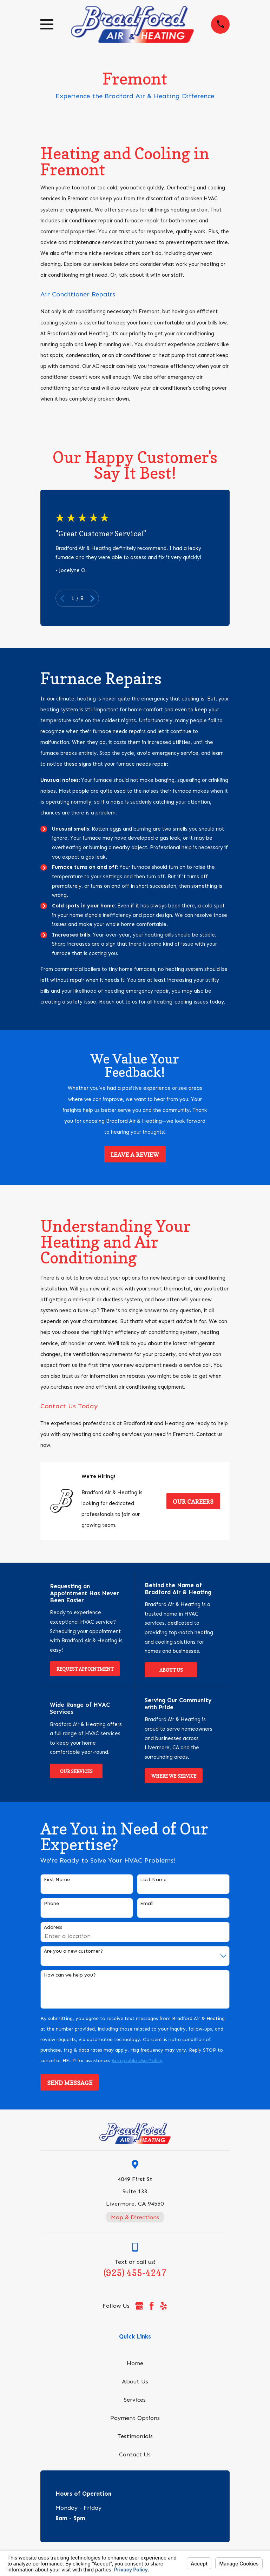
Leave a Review (135, 1154)
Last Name (153, 1880)
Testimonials (135, 2436)
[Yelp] (163, 2306)
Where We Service (173, 1776)
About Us (171, 1670)
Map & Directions (135, 2217)
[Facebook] (151, 2306)
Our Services (76, 1771)
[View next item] (92, 598)
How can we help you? (70, 1975)
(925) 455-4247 (135, 2273)
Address (53, 1927)
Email (146, 1903)
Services (135, 2399)
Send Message (69, 2082)
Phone (51, 1903)
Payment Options (135, 2417)
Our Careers (193, 1501)
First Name (57, 1880)
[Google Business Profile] (139, 2306)
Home (135, 2363)
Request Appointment (85, 1669)
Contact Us (135, 2454)
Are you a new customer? (73, 1951)
